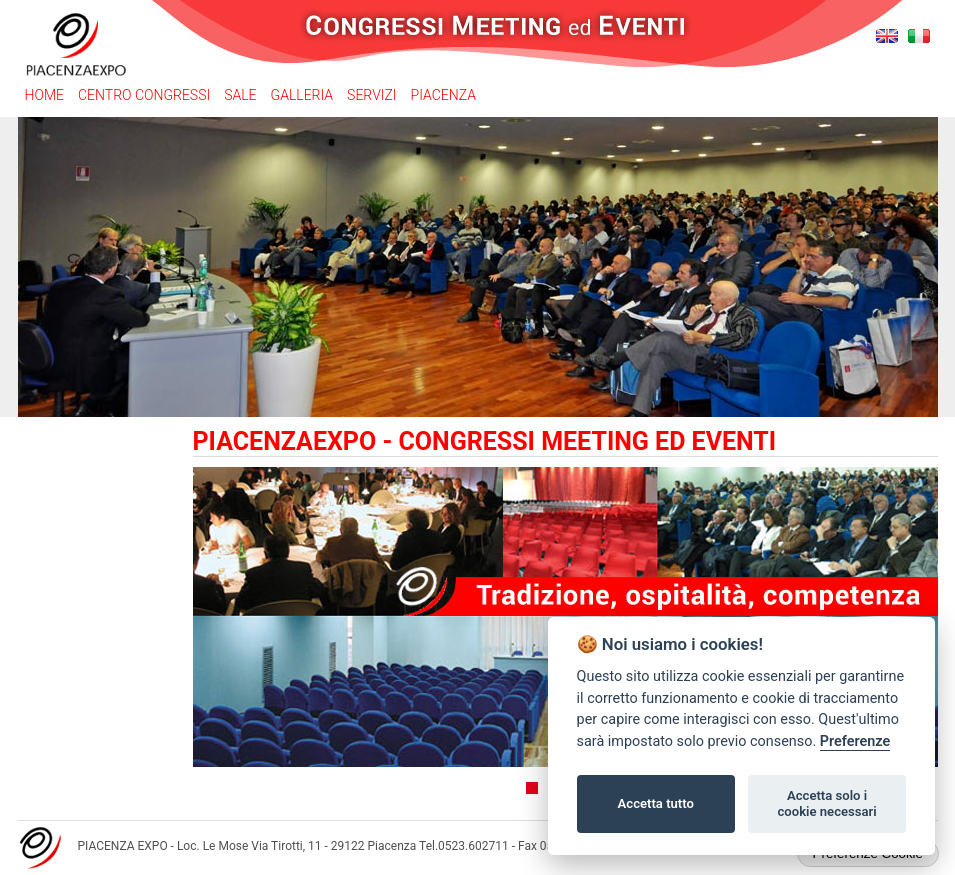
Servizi (371, 95)
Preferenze (855, 741)
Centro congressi (144, 95)
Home (44, 95)
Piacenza (443, 95)
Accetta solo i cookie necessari (826, 803)
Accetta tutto (656, 803)
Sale (240, 95)
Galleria (302, 95)
